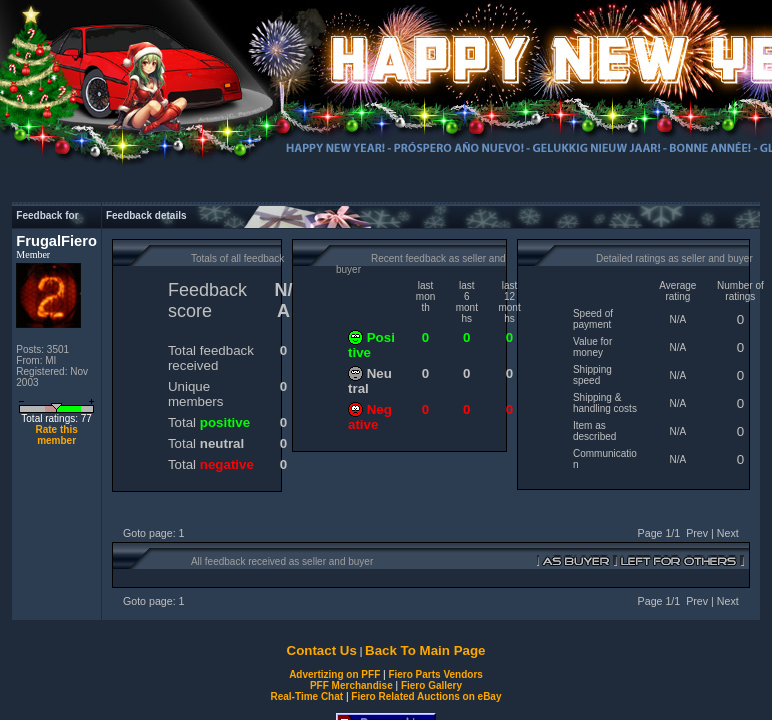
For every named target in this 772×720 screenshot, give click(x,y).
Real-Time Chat (307, 696)
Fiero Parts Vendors (435, 674)
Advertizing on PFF (334, 674)
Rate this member (56, 435)
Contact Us (322, 650)
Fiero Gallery (431, 685)
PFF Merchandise (351, 685)
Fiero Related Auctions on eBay (426, 696)
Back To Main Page (425, 650)
